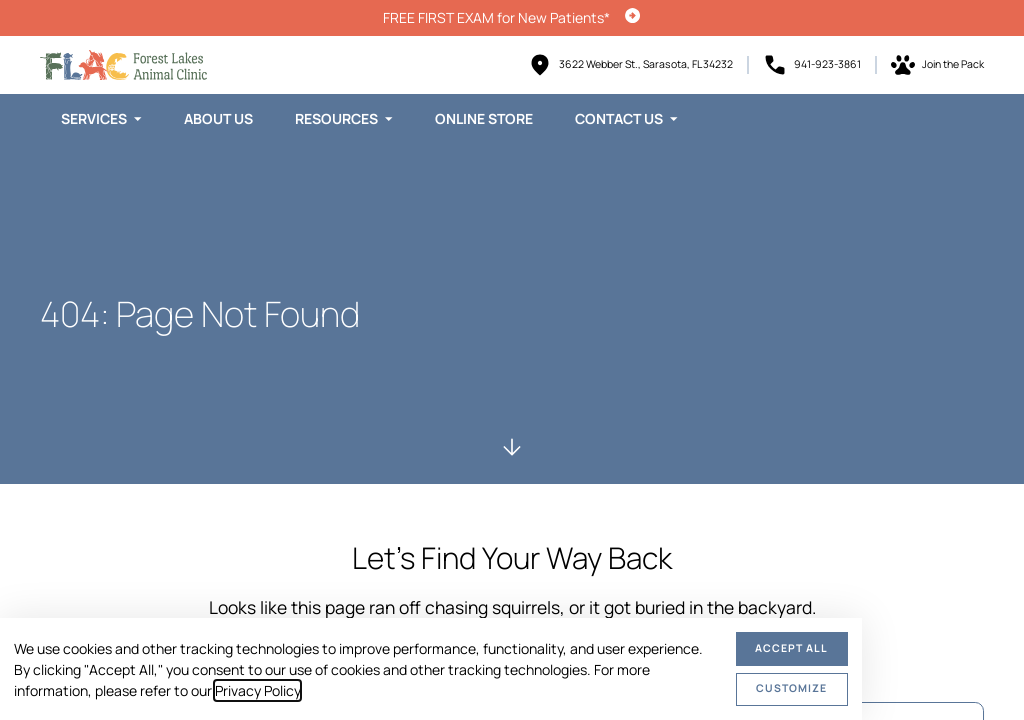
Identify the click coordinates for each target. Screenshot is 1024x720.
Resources (336, 118)
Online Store (484, 118)
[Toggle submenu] (138, 119)
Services (94, 118)
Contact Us (619, 118)
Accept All (791, 648)
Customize (791, 688)
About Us (218, 118)
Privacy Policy (257, 690)
